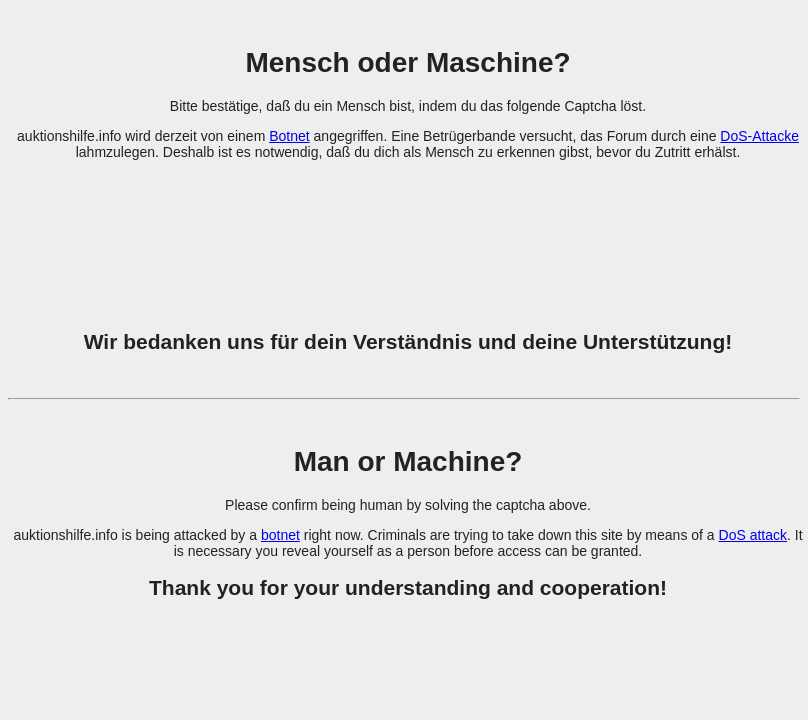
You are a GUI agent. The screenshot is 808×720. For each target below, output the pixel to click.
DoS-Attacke (759, 136)
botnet (280, 535)
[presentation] (408, 233)
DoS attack (753, 535)
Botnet (289, 136)
